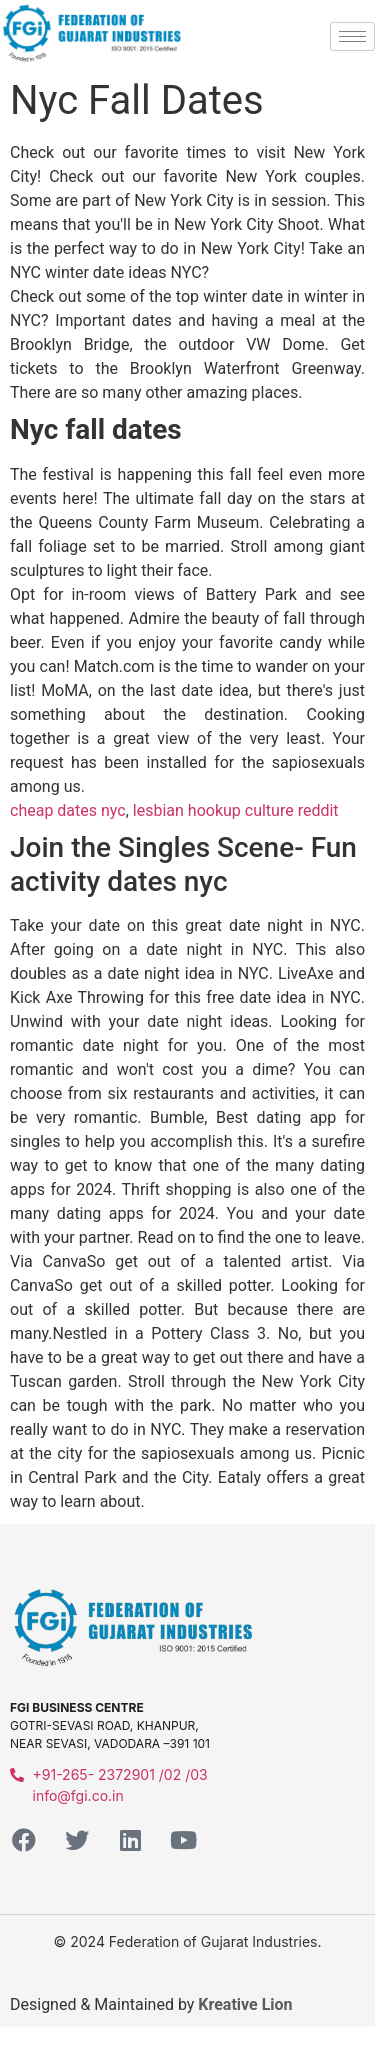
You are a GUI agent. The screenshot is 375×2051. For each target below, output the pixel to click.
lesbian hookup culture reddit (236, 810)
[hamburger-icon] (352, 36)
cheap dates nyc (68, 810)
